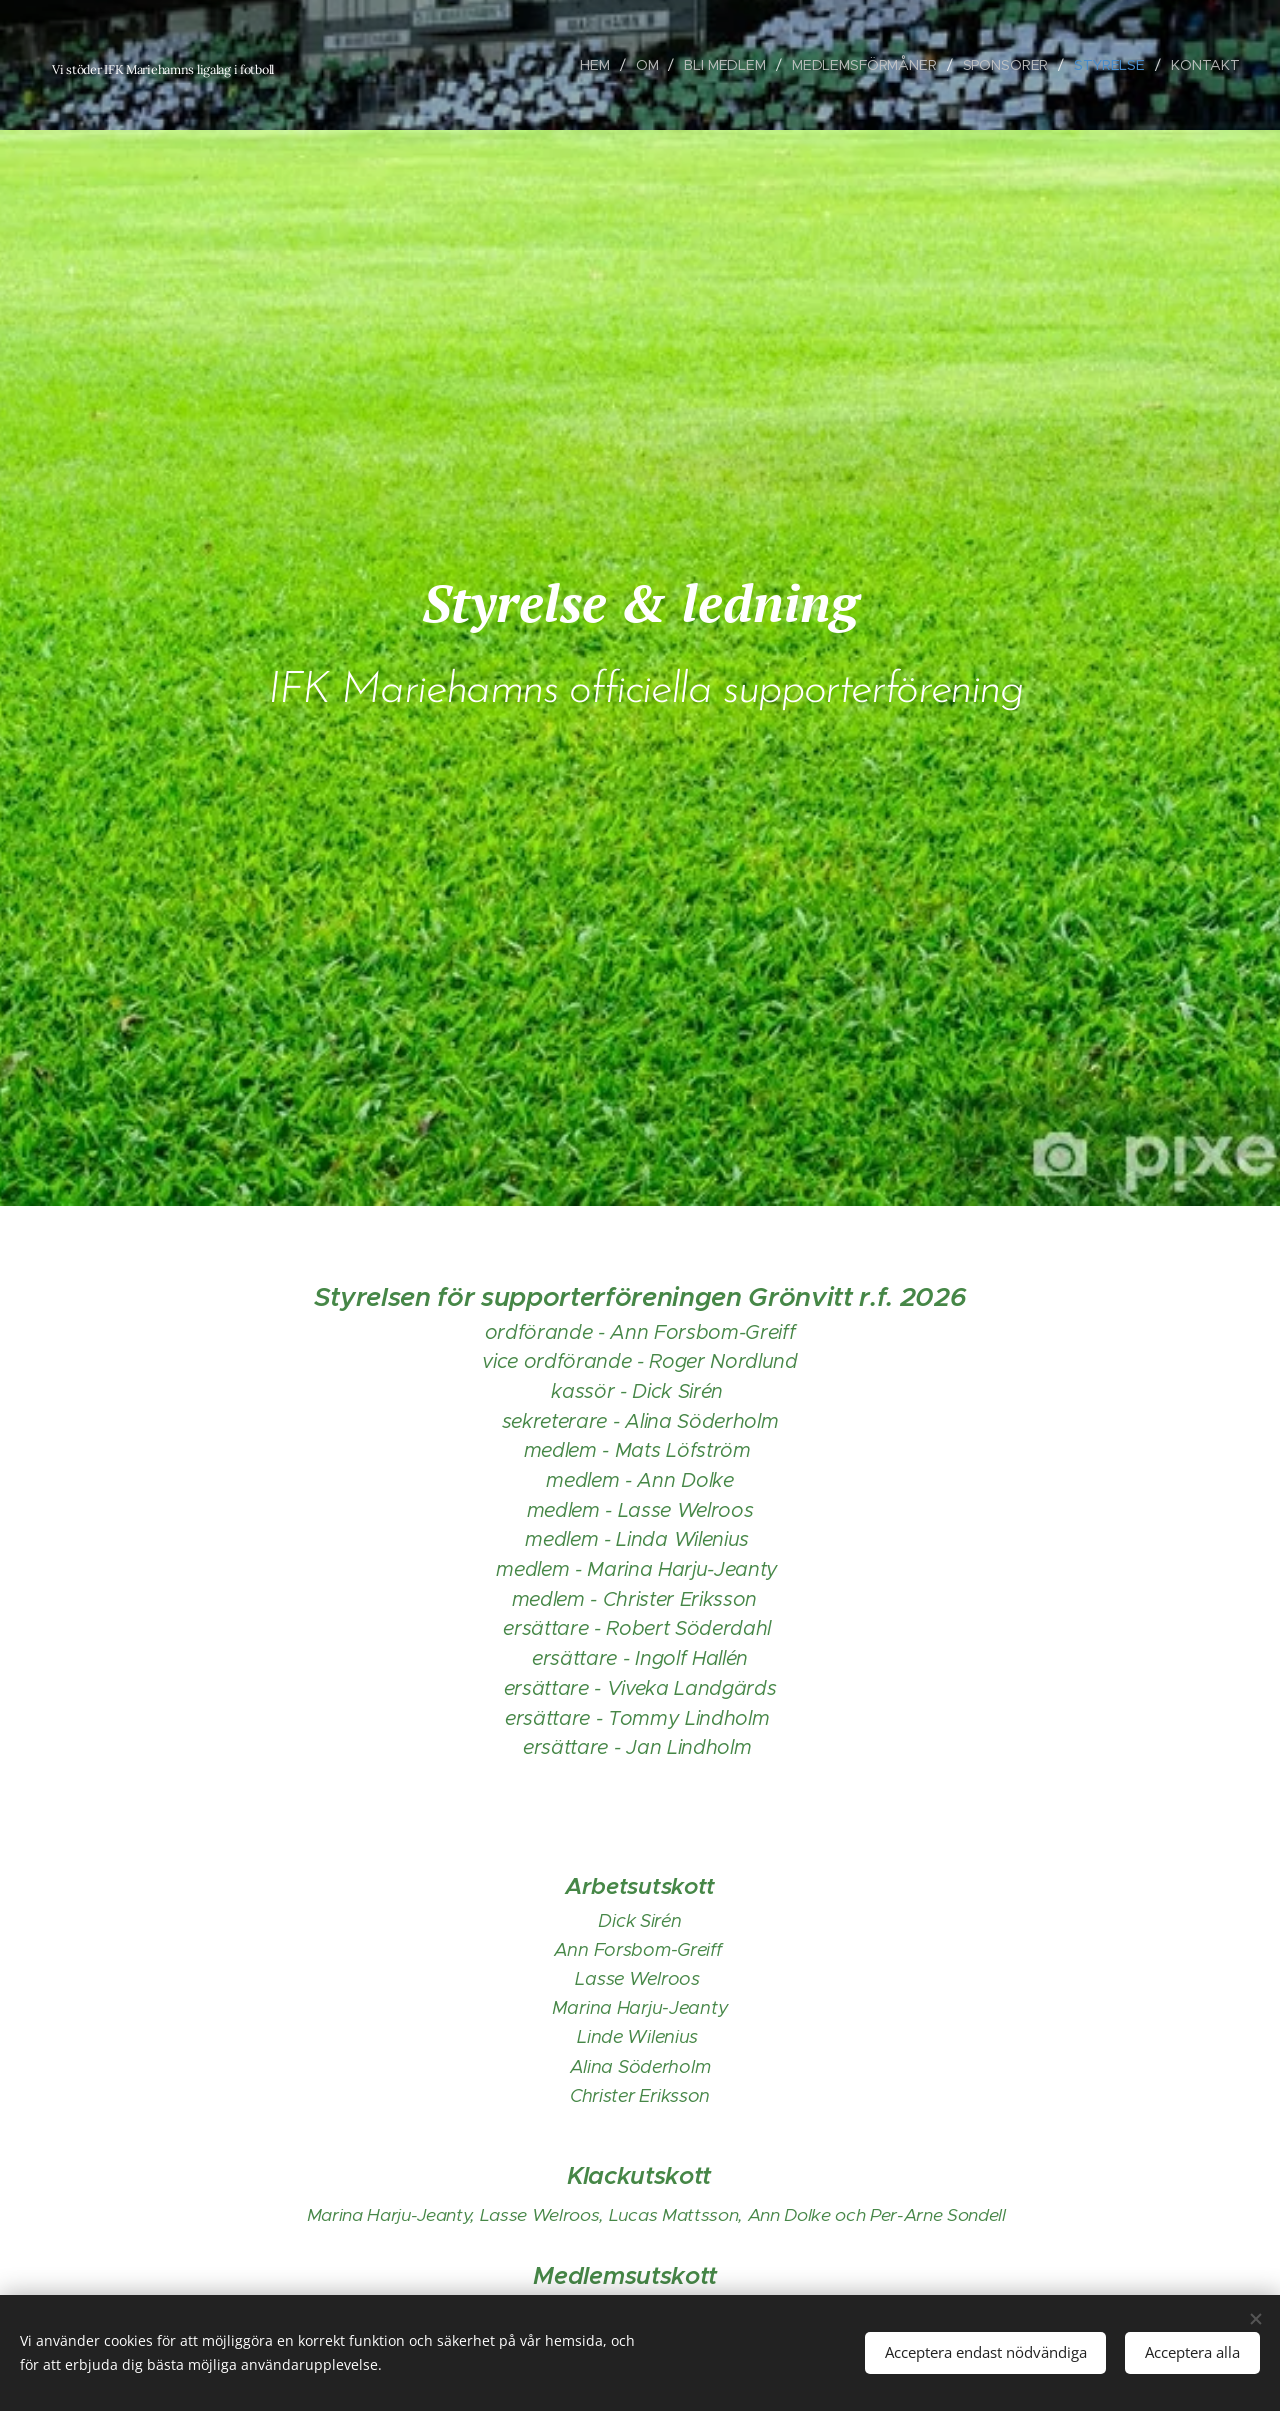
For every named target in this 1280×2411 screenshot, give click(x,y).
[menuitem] (594, 65)
